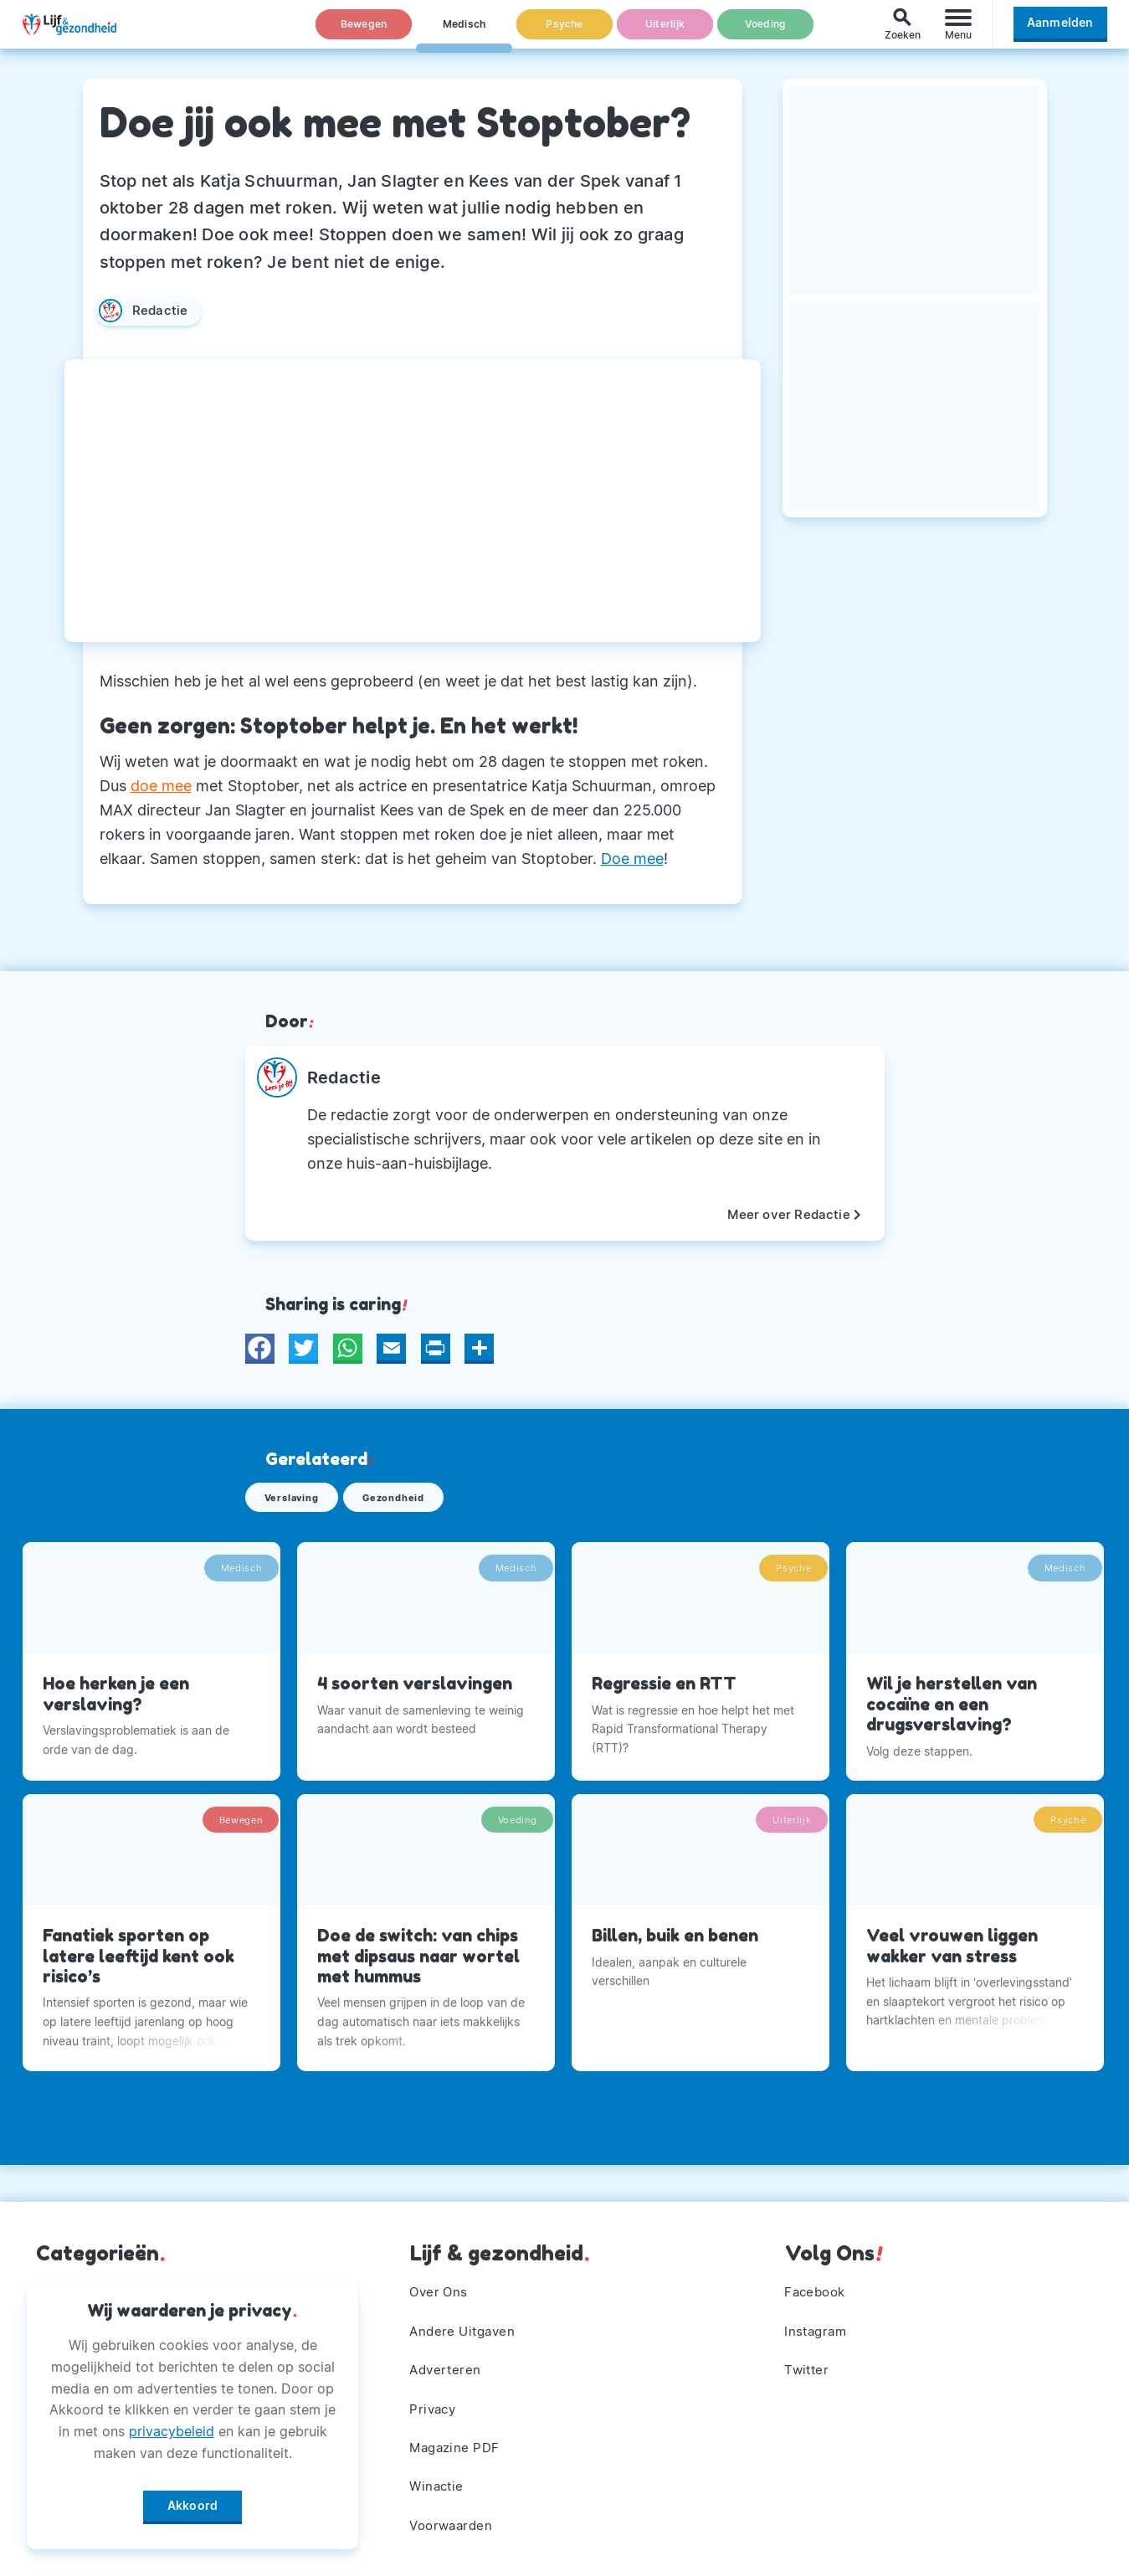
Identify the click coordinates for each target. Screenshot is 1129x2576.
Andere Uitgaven (466, 2315)
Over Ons (441, 2273)
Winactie (439, 2482)
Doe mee (632, 858)
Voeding (765, 32)
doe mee (161, 785)
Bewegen (363, 32)
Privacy (435, 2399)
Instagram (818, 2315)
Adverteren (447, 2357)
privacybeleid (171, 2425)
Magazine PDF (458, 2440)
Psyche (565, 32)
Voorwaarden (455, 2524)
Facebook (818, 2273)
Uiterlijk (664, 32)
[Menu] (958, 32)
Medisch (464, 32)
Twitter (809, 2357)
